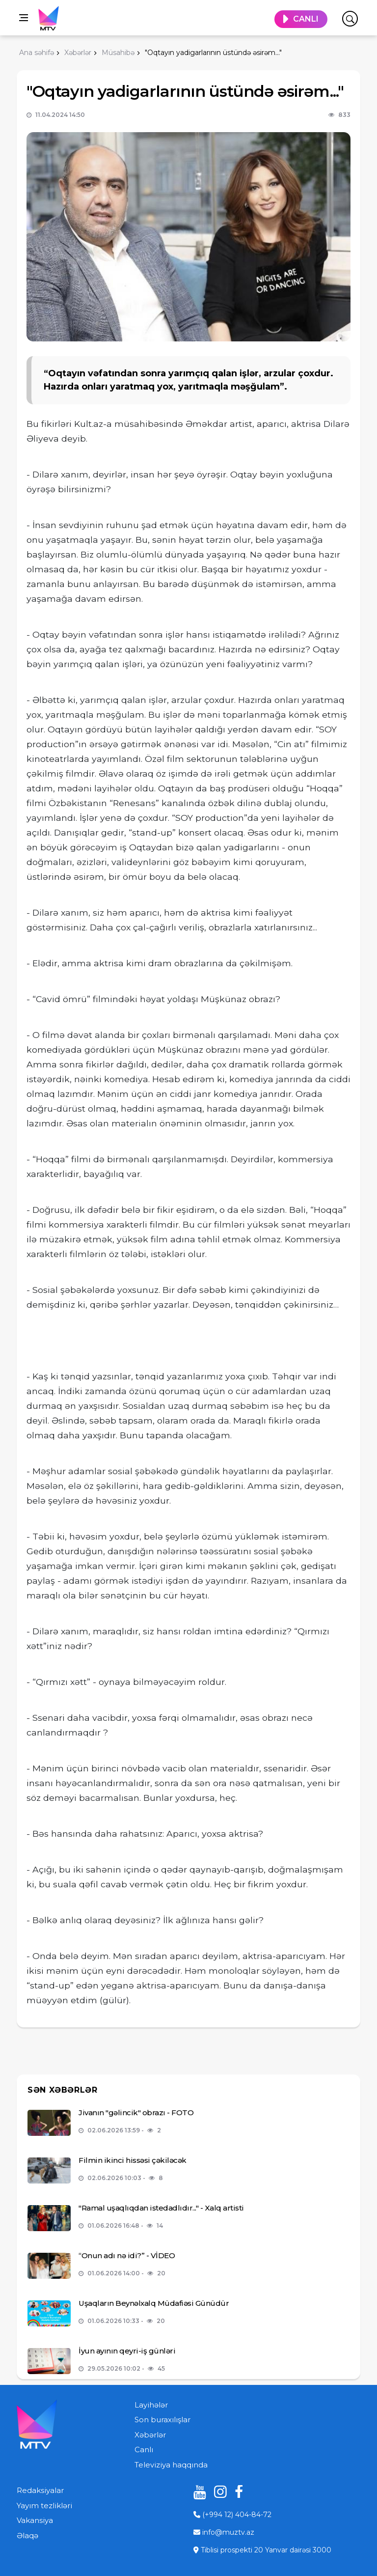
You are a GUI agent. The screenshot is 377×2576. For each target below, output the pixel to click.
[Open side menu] (23, 18)
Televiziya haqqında (171, 2464)
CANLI (306, 19)
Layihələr (151, 2404)
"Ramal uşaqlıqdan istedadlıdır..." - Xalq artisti (161, 2207)
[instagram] (217, 2491)
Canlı (144, 2449)
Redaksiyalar (40, 2490)
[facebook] (238, 2491)
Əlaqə (27, 2535)
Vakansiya (35, 2520)
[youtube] (196, 2491)
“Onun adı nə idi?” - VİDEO (127, 2255)
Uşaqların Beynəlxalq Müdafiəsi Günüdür (154, 2303)
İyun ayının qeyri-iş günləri (127, 2350)
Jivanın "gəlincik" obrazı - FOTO (136, 2112)
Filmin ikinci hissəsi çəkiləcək (133, 2160)
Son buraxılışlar (162, 2419)
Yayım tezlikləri (44, 2505)
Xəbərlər (150, 2434)
